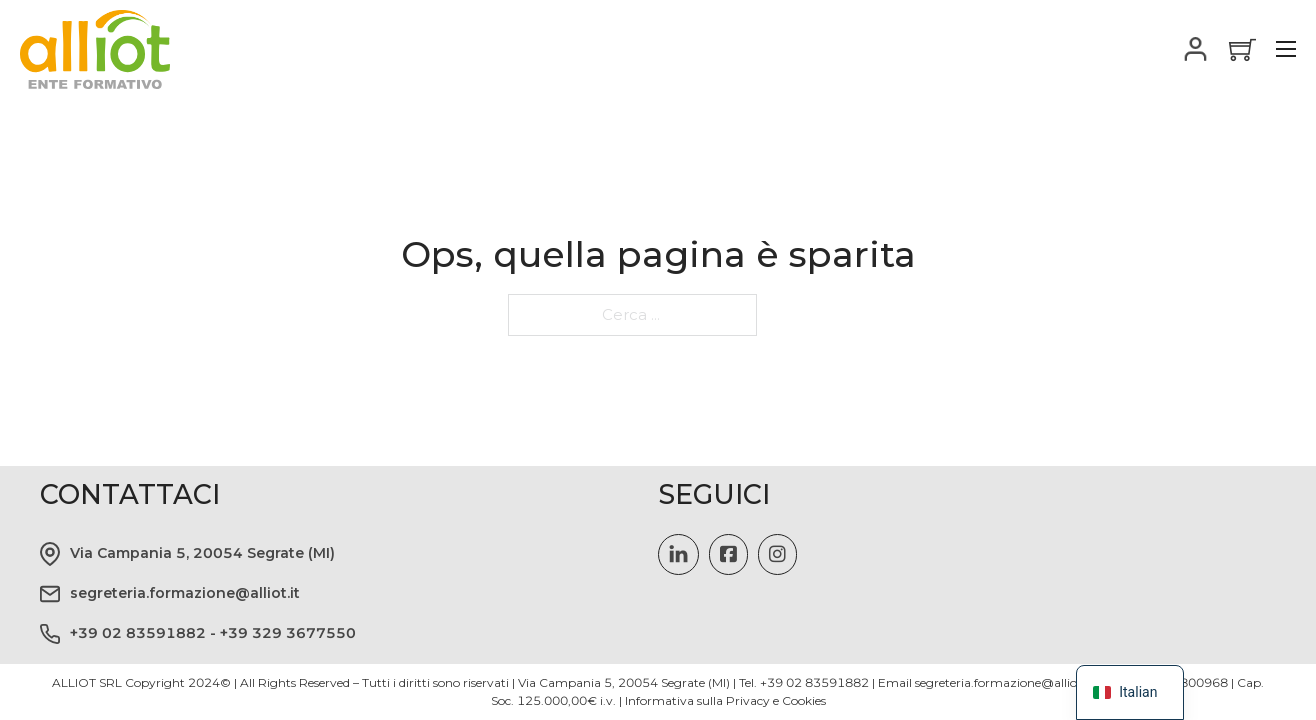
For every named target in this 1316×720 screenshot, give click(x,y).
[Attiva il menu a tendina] (1196, 49)
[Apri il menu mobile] (1286, 49)
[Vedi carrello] (1242, 49)
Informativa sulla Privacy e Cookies (725, 700)
